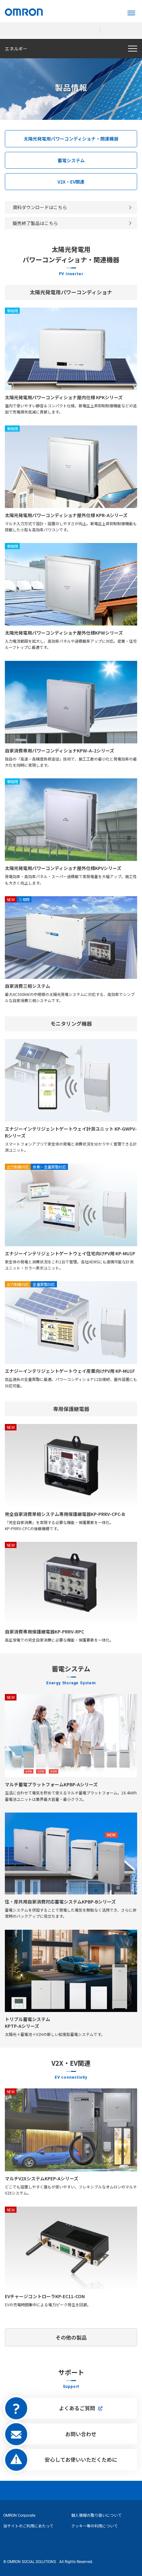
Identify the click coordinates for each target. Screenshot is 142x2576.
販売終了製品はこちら (35, 223)
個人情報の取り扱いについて (96, 2515)
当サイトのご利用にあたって (28, 2526)
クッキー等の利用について (94, 2526)
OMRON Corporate (19, 2515)
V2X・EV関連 (71, 181)
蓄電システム (71, 160)
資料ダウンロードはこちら (40, 207)
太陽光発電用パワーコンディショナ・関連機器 (71, 138)
